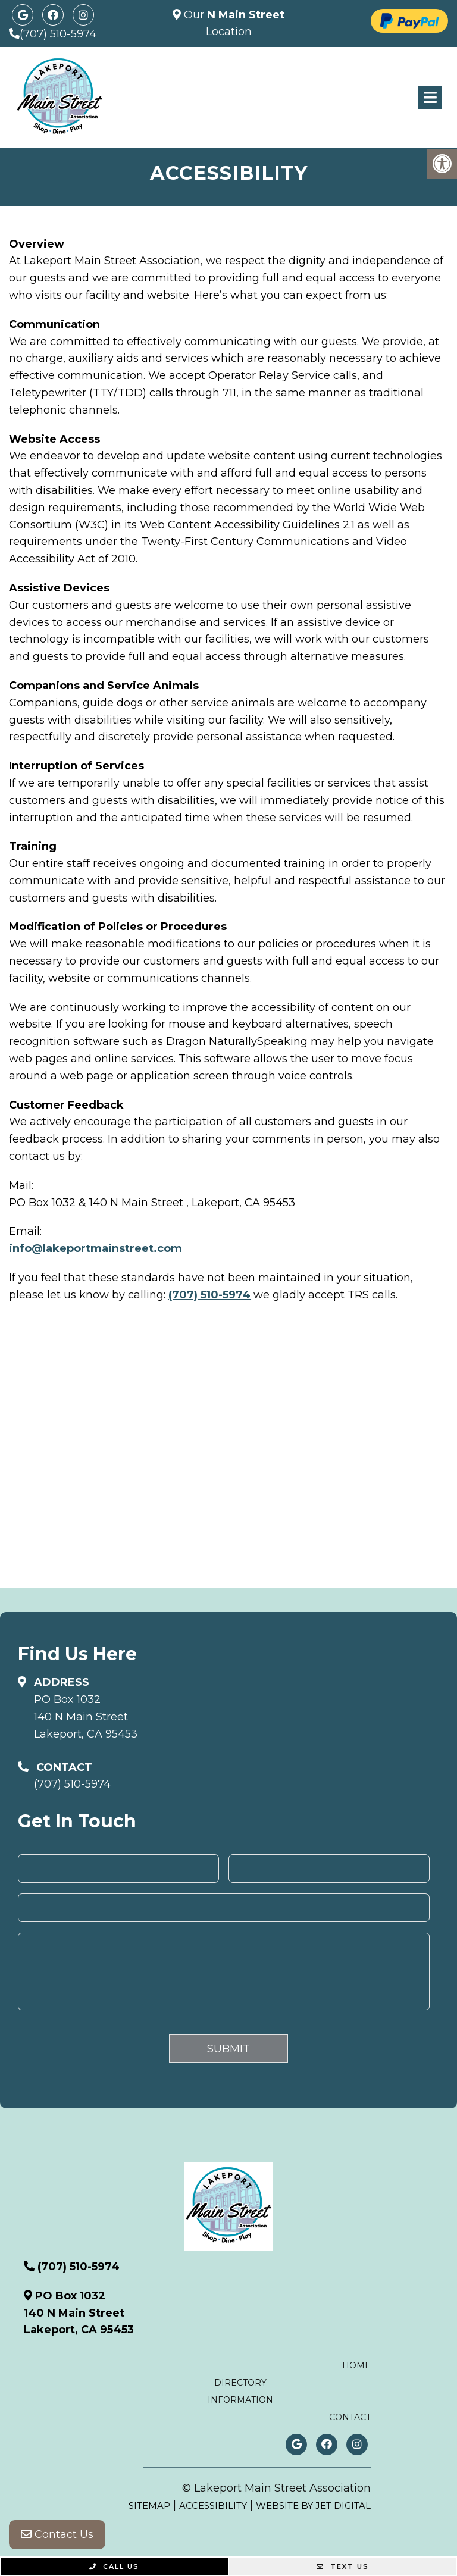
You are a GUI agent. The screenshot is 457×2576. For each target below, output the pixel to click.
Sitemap (149, 2505)
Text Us (343, 2566)
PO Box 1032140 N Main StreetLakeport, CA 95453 (85, 1717)
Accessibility (213, 2505)
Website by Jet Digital (313, 2505)
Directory (240, 2382)
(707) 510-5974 (58, 33)
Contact (350, 2417)
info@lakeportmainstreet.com (95, 1248)
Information (240, 2400)
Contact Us (57, 2534)
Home (356, 2365)
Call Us (114, 2566)
